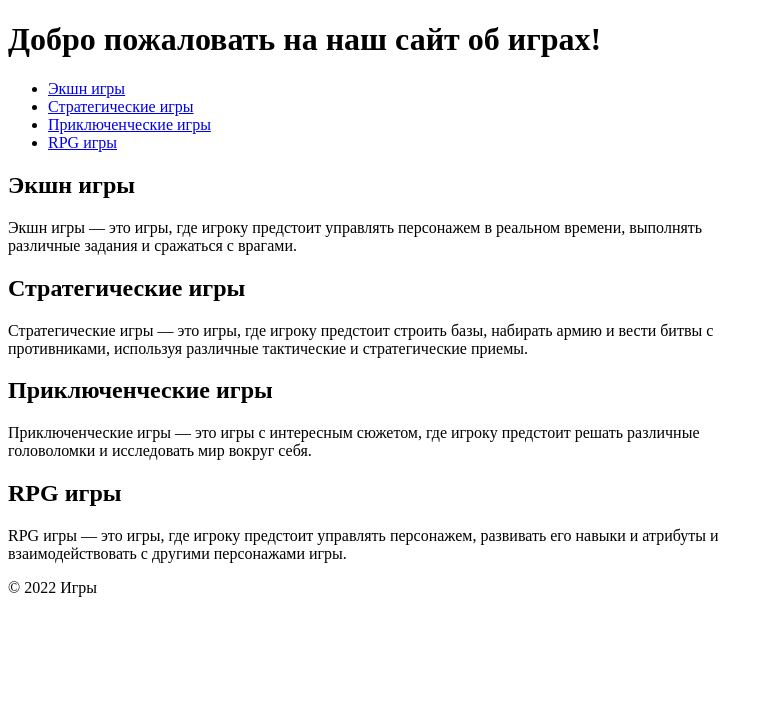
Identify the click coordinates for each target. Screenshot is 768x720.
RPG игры (82, 142)
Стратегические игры (121, 106)
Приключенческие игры (129, 124)
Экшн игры (86, 88)
